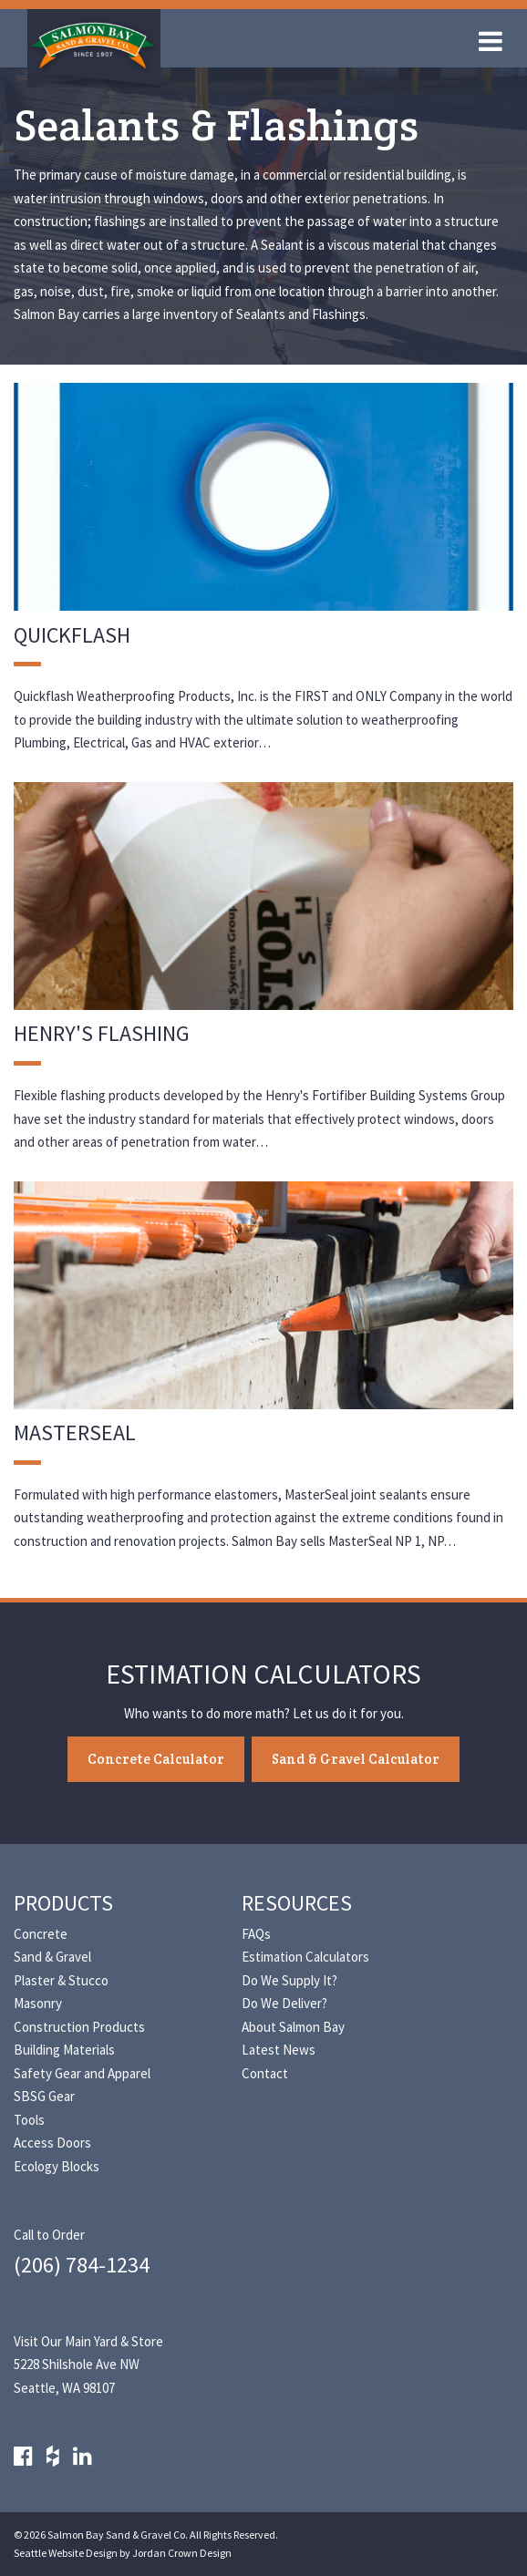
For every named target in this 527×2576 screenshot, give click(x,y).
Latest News (278, 2049)
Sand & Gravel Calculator (355, 1758)
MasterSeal (75, 1432)
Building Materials (64, 2049)
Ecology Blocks (56, 2166)
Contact (265, 2073)
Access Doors (52, 2142)
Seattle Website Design (66, 2553)
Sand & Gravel (52, 1956)
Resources (297, 1903)
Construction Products (79, 2026)
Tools (29, 2119)
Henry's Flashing (102, 1033)
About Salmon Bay (293, 2026)
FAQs (256, 1933)
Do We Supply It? (289, 1980)
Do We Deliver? (284, 2003)
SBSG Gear (44, 2096)
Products (63, 1903)
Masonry (38, 2003)
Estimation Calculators (305, 1956)
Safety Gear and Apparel (82, 2073)
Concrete (40, 1933)
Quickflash (72, 635)
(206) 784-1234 (82, 2265)
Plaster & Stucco (61, 1980)
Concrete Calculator (156, 1758)
